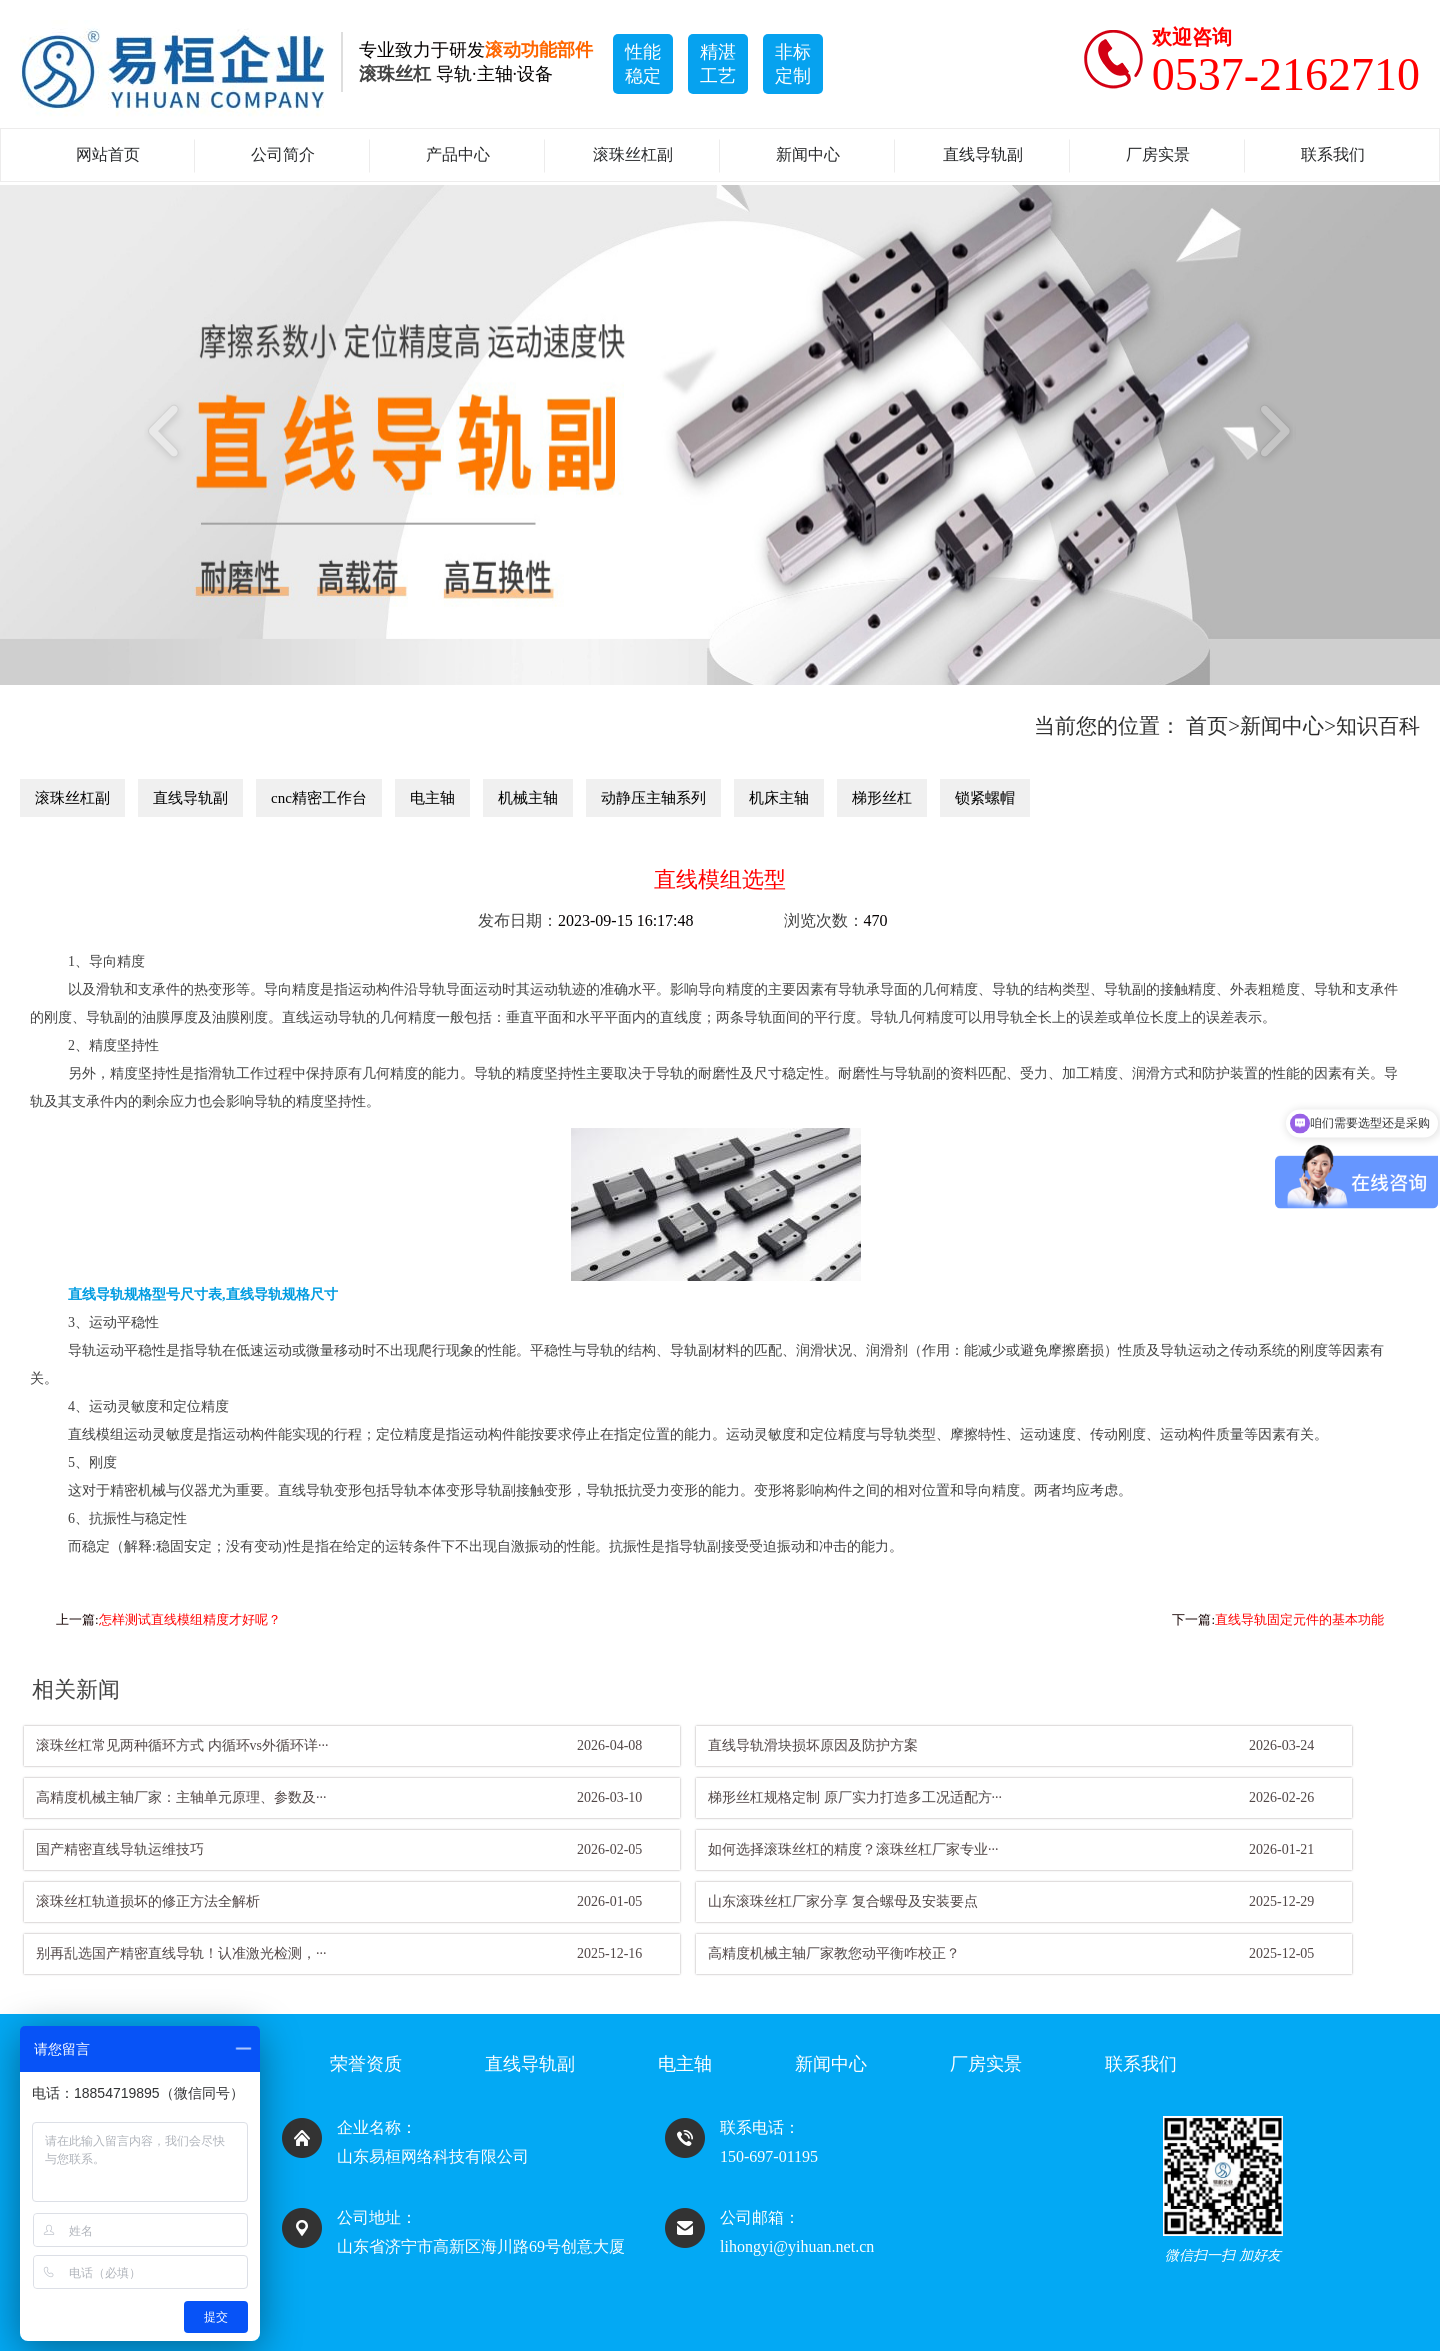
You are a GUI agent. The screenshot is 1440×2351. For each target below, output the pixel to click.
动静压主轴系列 (653, 798)
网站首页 (108, 154)
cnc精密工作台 (319, 798)
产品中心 (458, 154)
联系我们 (1333, 154)
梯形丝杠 (882, 798)
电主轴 (432, 798)
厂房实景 (1158, 154)
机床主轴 (779, 798)
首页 (1207, 726)
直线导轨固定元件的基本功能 (1299, 1619)
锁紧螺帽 (985, 798)
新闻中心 (808, 154)
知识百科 (1378, 726)
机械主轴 (528, 798)
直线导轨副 (983, 154)
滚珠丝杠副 (633, 154)
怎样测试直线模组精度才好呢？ (190, 1619)
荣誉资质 (366, 2064)
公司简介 (283, 154)
